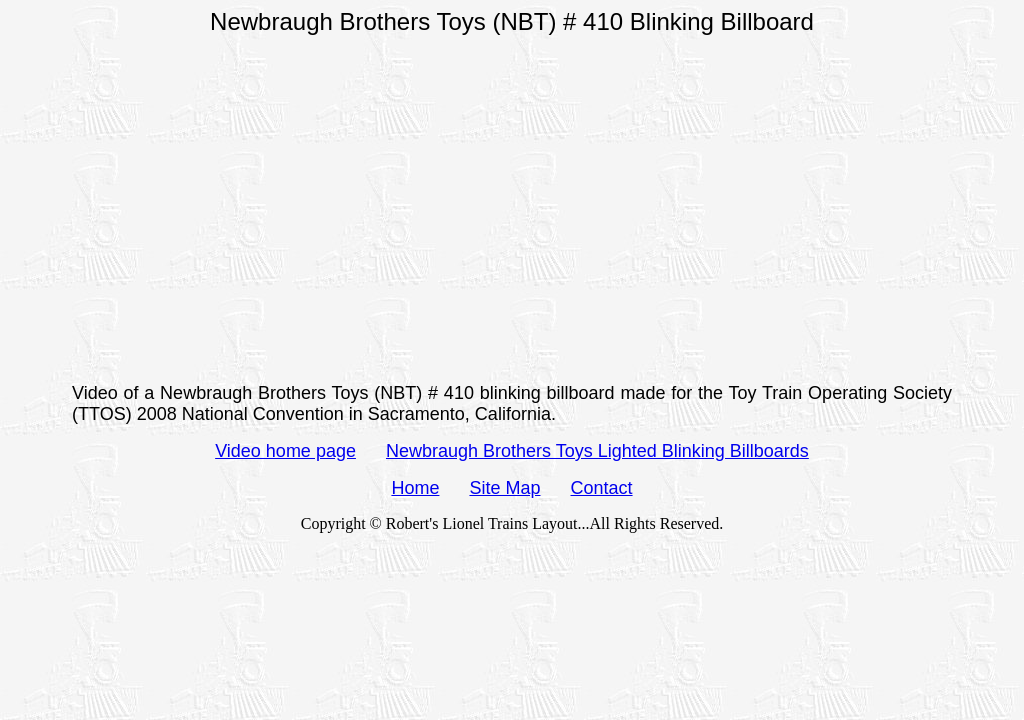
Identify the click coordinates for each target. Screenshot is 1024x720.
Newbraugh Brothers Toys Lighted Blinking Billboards (597, 451)
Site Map (504, 488)
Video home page (285, 451)
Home (415, 488)
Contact (602, 488)
